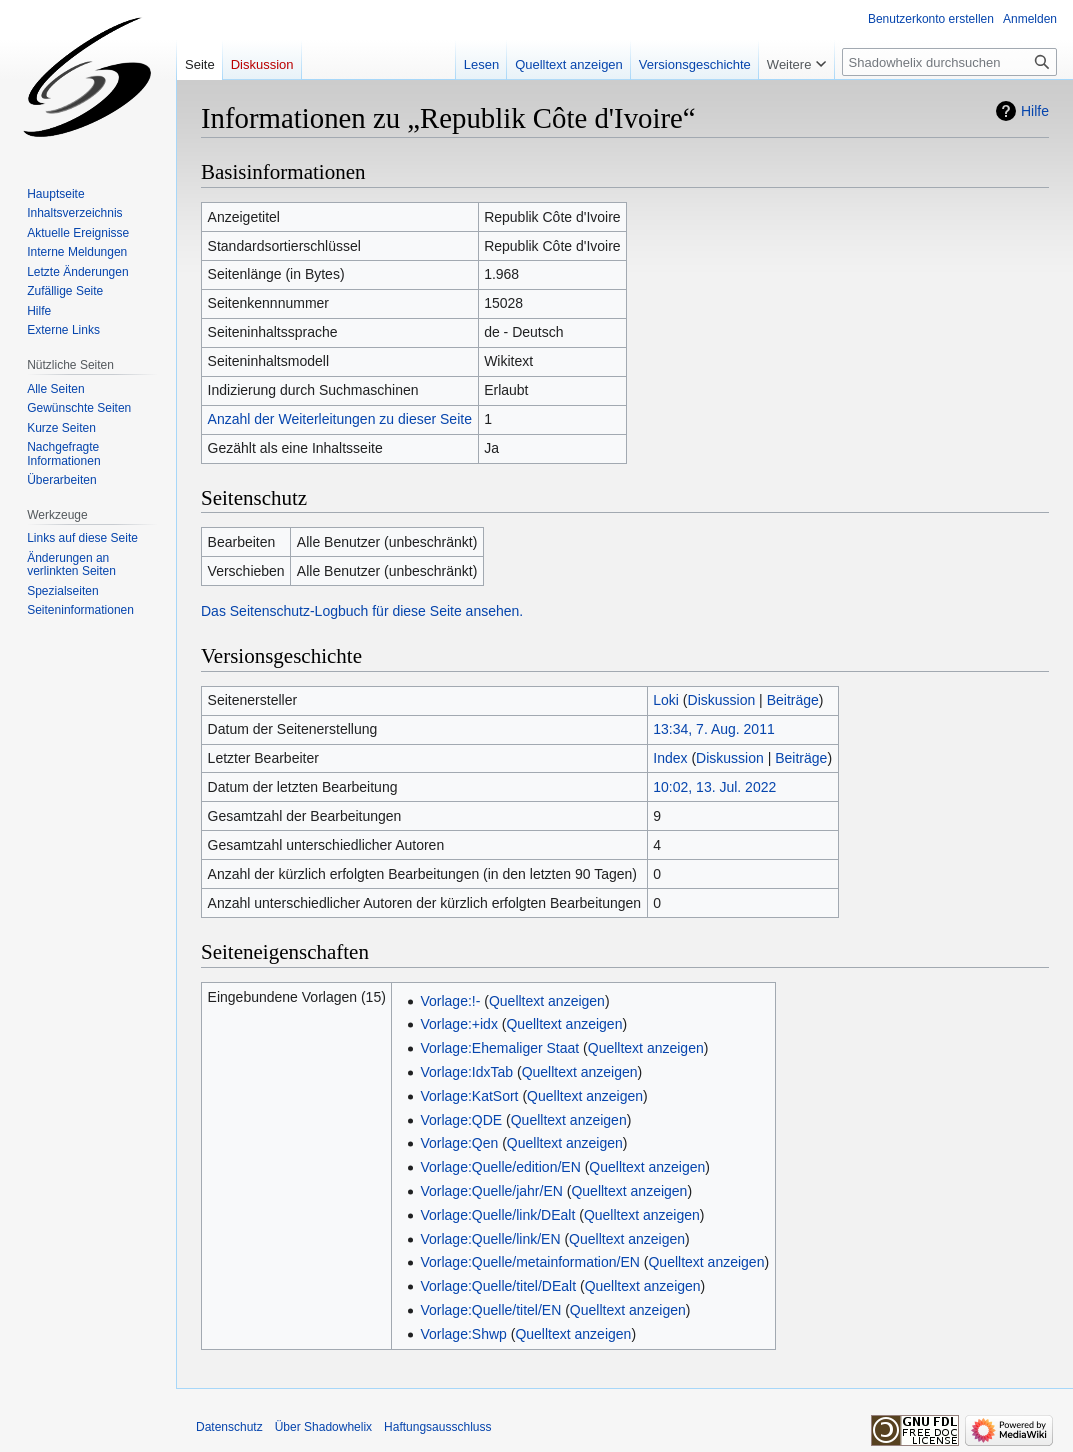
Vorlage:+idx (458, 1024)
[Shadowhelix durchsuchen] (949, 62)
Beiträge (793, 700)
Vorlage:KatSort (469, 1096)
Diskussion (722, 700)
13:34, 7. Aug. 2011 (713, 729)
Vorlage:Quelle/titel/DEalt (498, 1286)
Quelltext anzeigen (547, 1001)
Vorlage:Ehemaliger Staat (499, 1048)
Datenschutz (229, 1427)
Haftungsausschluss (437, 1427)
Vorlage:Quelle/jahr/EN (491, 1191)
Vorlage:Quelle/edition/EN (500, 1167)
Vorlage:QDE (461, 1120)
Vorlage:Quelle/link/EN (490, 1239)
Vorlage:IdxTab (466, 1072)
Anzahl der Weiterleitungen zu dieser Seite (340, 419)
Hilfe (1035, 111)
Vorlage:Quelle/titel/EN (490, 1310)
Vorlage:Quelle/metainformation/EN (529, 1262)
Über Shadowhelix (323, 1427)
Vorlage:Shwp (463, 1334)
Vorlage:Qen (459, 1143)
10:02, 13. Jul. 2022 (714, 787)
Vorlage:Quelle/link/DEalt (497, 1215)
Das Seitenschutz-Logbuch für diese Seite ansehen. (362, 611)
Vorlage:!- (450, 1001)
